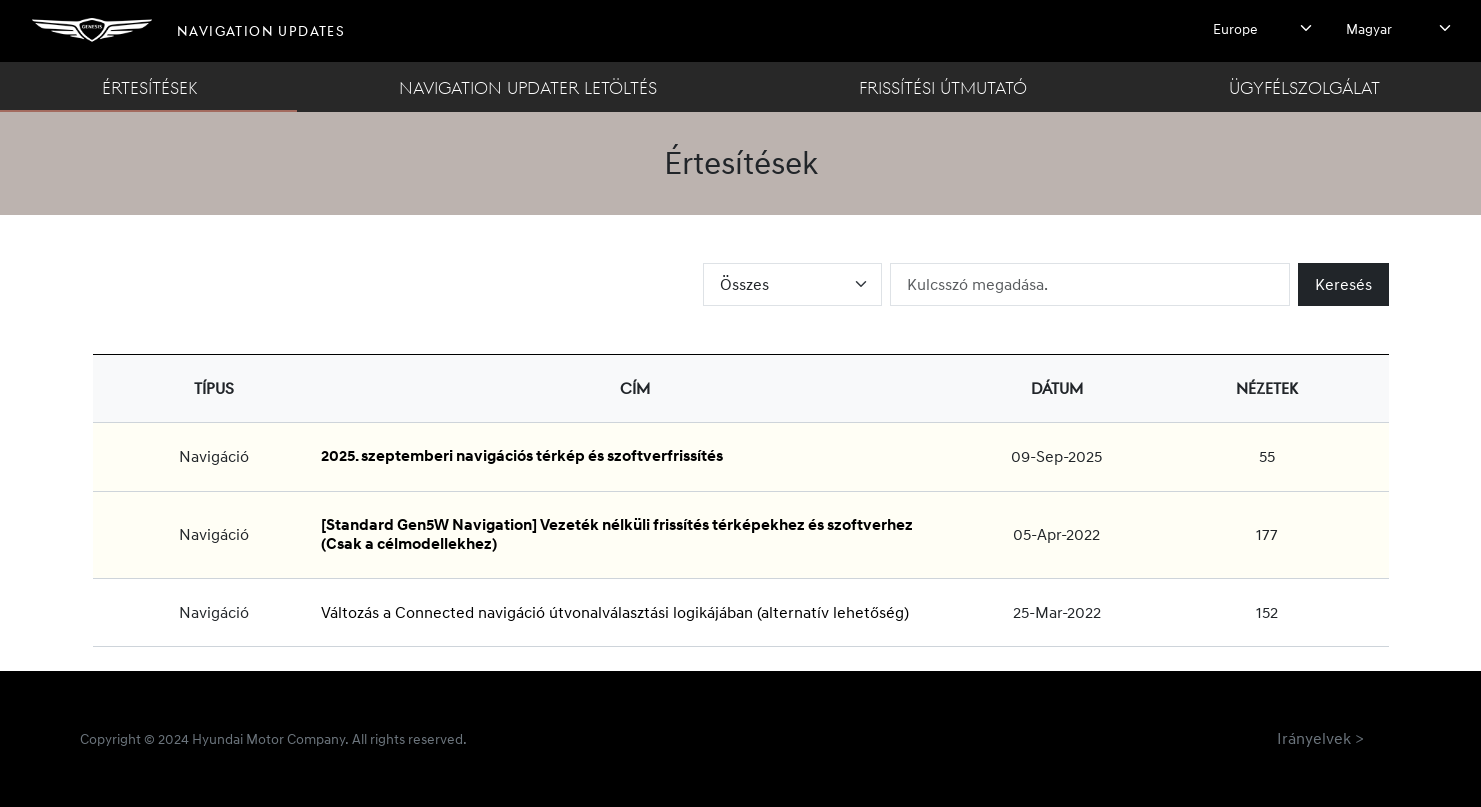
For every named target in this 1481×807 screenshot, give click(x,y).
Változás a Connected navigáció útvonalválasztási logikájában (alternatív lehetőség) (615, 612)
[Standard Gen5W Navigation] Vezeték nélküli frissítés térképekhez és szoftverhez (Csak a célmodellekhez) (617, 534)
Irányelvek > (1320, 738)
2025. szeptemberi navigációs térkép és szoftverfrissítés (522, 456)
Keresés (1343, 284)
